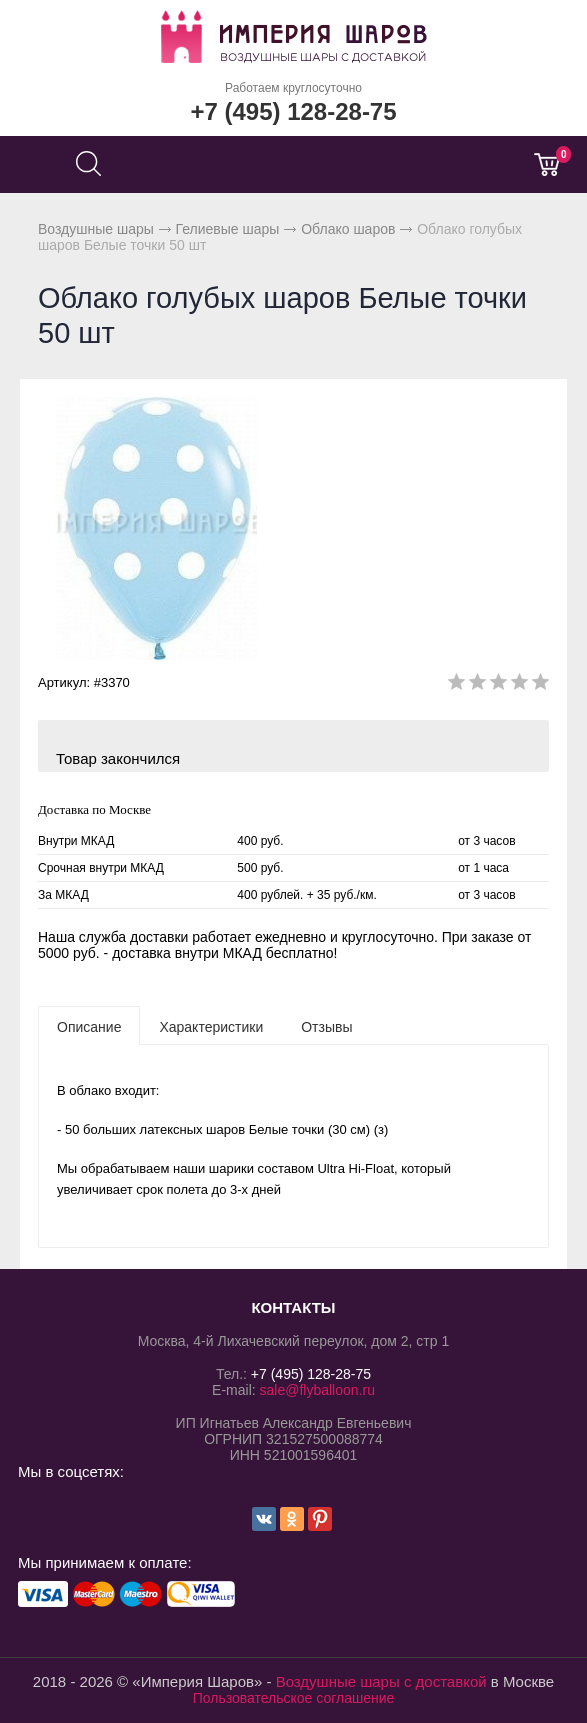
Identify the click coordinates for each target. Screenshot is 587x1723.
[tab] (89, 1026)
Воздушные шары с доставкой (381, 1681)
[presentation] (89, 1026)
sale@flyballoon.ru (317, 1390)
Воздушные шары (96, 229)
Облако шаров (348, 229)
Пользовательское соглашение (294, 1698)
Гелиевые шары (228, 229)
